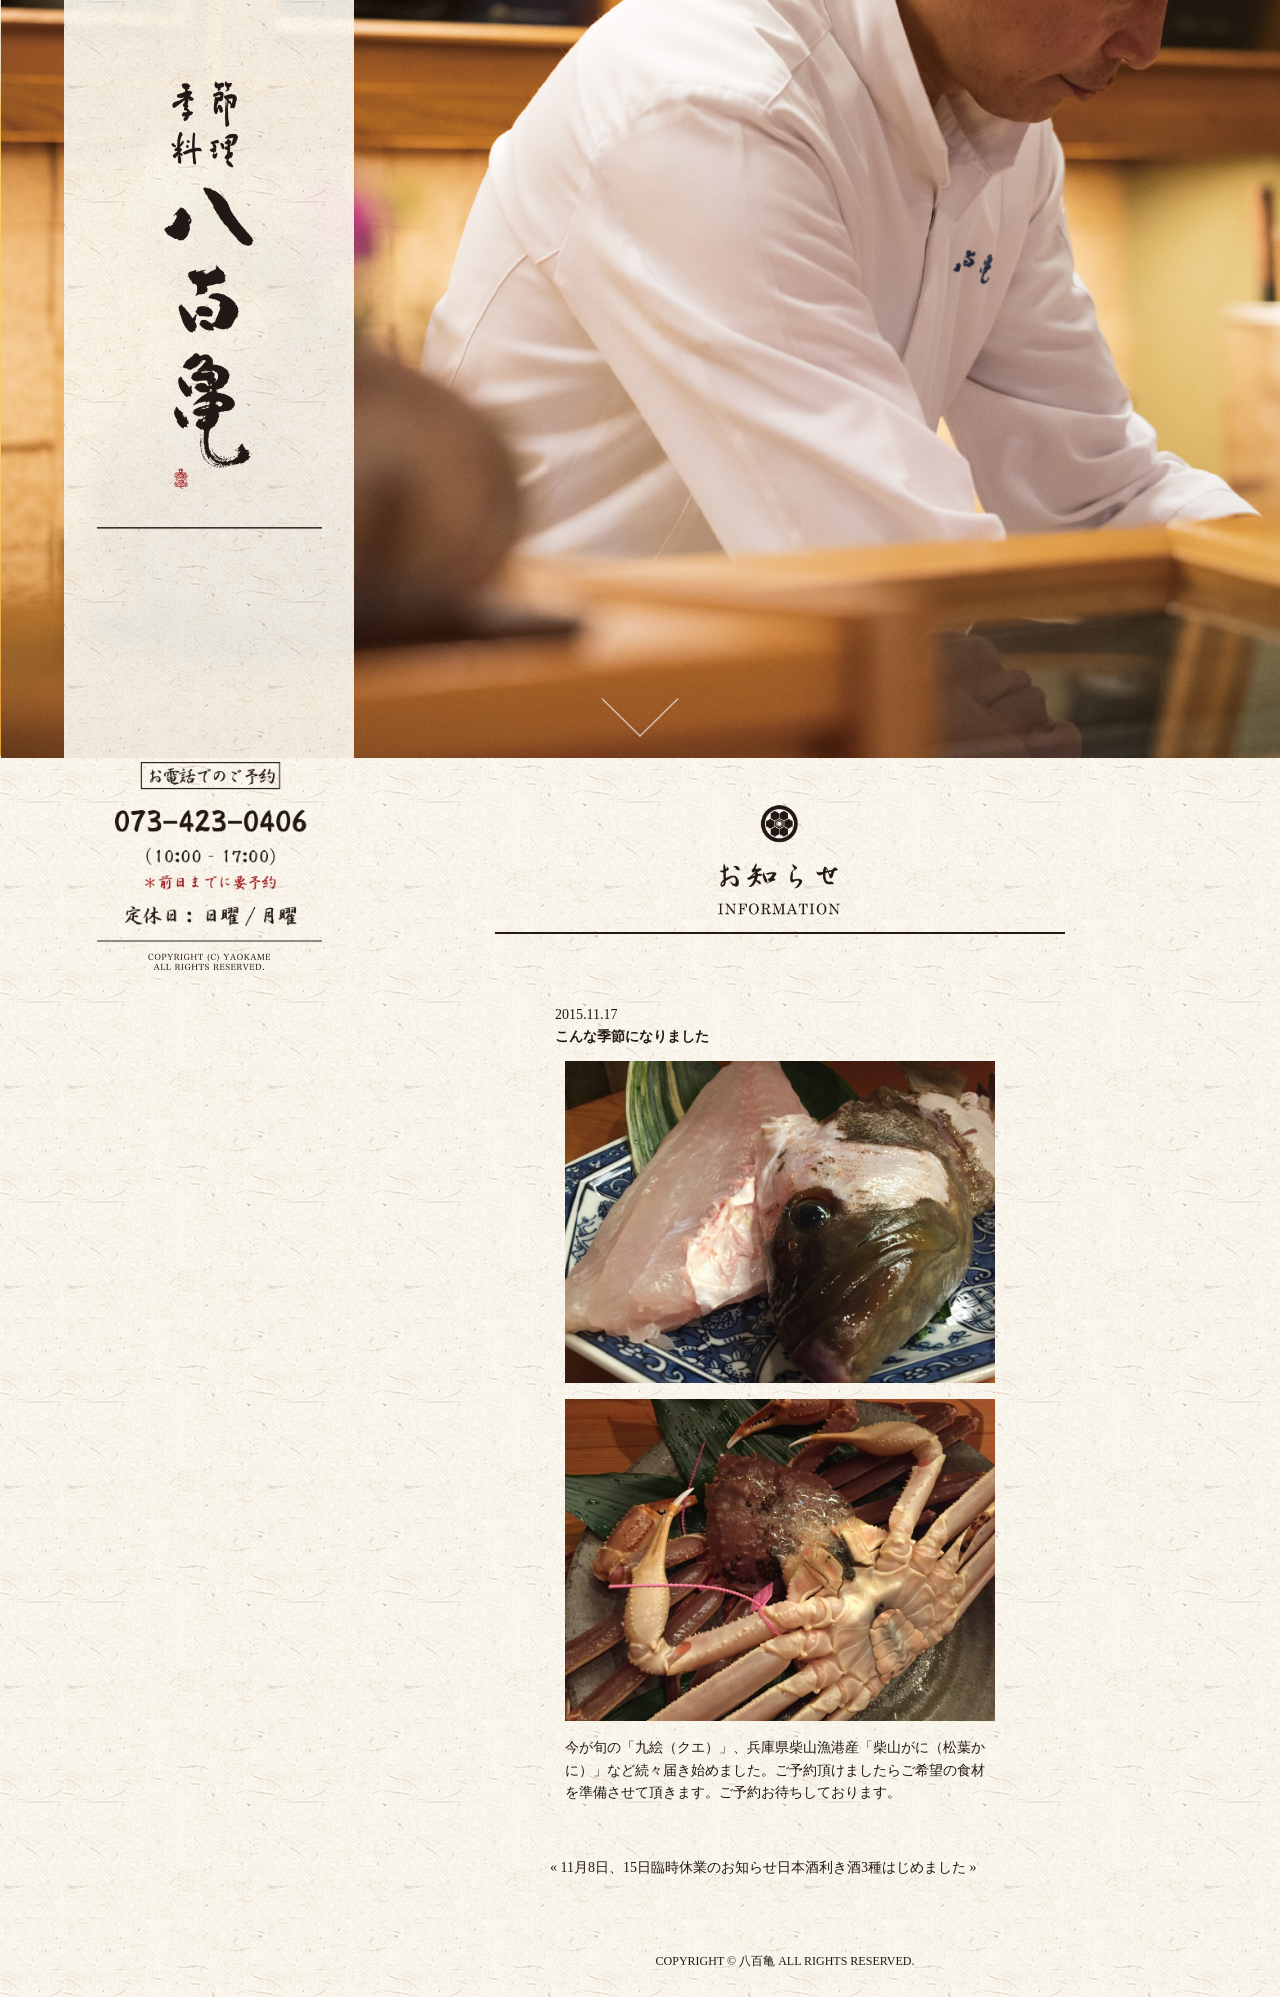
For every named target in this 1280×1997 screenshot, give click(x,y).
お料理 (205, 763)
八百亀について (242, 777)
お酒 (168, 756)
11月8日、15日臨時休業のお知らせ (663, 1867)
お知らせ (279, 763)
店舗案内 (131, 763)
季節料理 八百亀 (153, 606)
